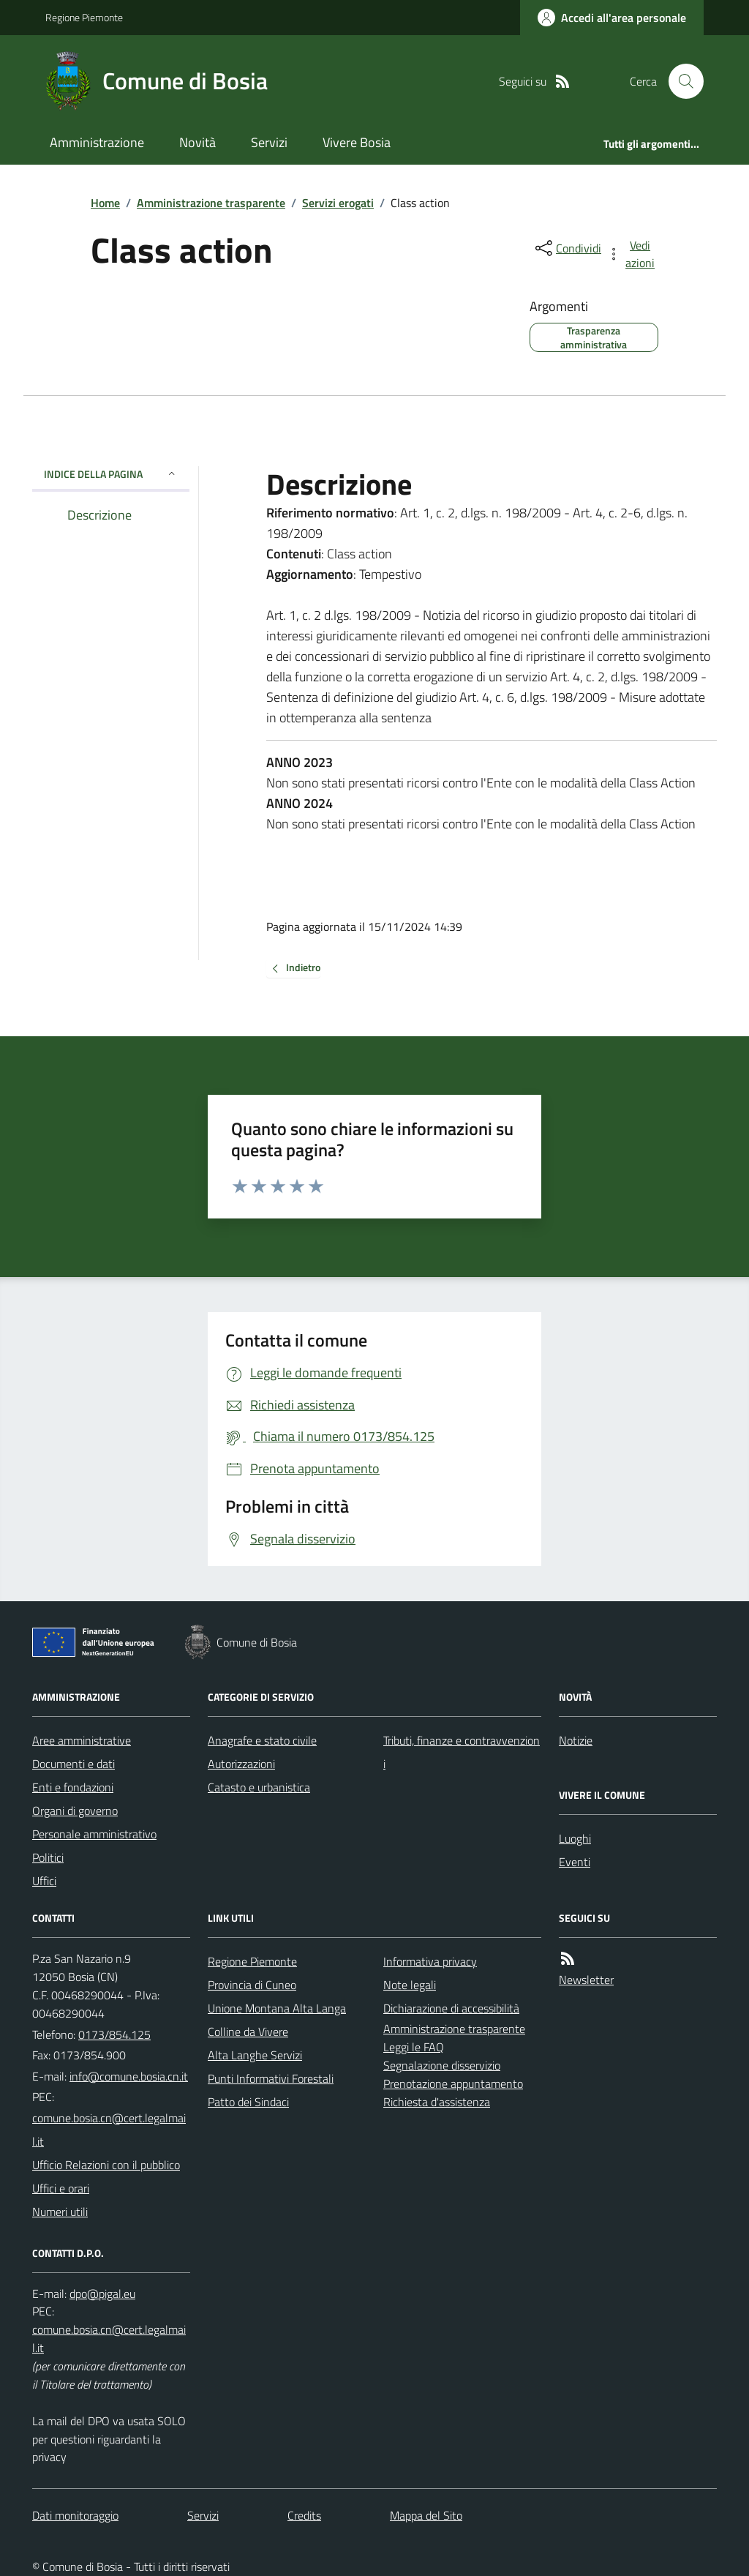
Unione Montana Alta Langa (277, 2008)
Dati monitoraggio (75, 2515)
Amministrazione (97, 142)
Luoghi (575, 1838)
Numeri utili (60, 2211)
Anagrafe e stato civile (262, 1740)
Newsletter (586, 1979)
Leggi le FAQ (413, 2047)
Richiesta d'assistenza (436, 2102)
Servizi (269, 142)
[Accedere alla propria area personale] (612, 17)
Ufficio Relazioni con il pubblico (106, 2165)
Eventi (574, 1862)
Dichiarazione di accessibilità (451, 2008)
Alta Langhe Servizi (255, 2055)
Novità (197, 142)
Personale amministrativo (94, 1834)
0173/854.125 (114, 2034)
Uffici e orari (60, 2188)
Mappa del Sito (426, 2515)
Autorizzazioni (241, 1763)
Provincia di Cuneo (252, 1984)
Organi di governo (75, 1810)
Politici (48, 1857)
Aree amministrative (81, 1740)
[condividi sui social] (567, 248)
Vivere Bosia (357, 142)
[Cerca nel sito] (680, 81)
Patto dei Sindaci (248, 2102)
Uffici (44, 1881)
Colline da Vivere (248, 2031)
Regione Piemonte (84, 17)
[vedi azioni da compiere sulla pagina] (632, 254)
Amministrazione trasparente (211, 202)
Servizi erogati (338, 202)
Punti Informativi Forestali (271, 2078)
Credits (304, 2515)
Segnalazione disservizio (441, 2065)
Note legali (409, 1984)
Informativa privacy (430, 1961)
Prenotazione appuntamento (453, 2083)
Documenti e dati (73, 1763)
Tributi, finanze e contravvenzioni (461, 1751)
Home (105, 202)
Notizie (575, 1740)
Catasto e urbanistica (259, 1787)
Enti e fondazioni (72, 1787)
